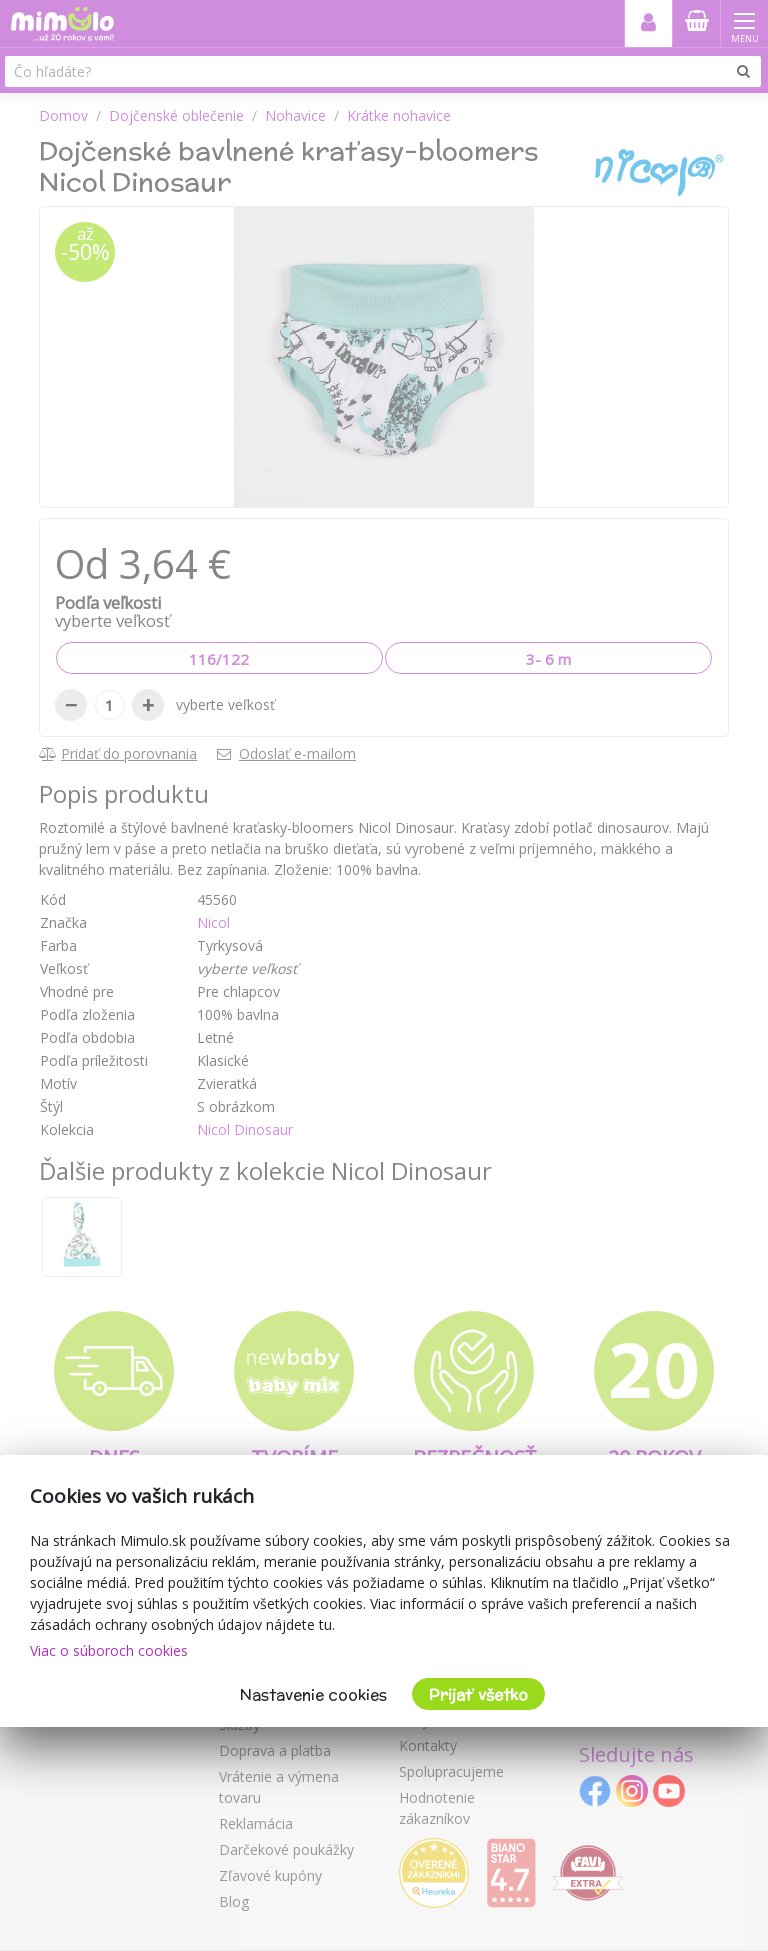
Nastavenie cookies (313, 1694)
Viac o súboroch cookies (109, 1650)
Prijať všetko (478, 1694)
